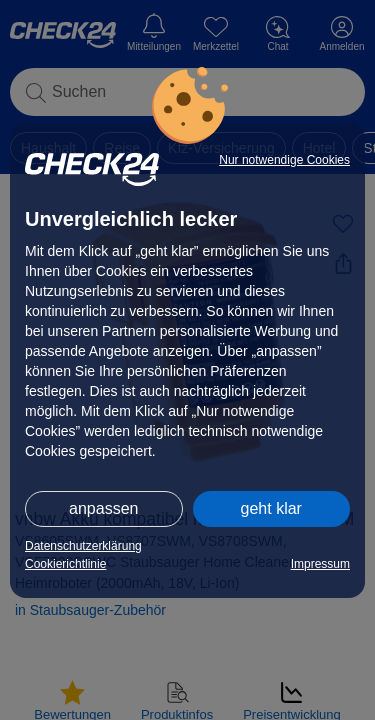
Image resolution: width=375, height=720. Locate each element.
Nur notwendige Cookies (284, 160)
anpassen (103, 508)
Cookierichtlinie (65, 564)
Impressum (320, 564)
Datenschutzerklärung (83, 546)
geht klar (271, 508)
